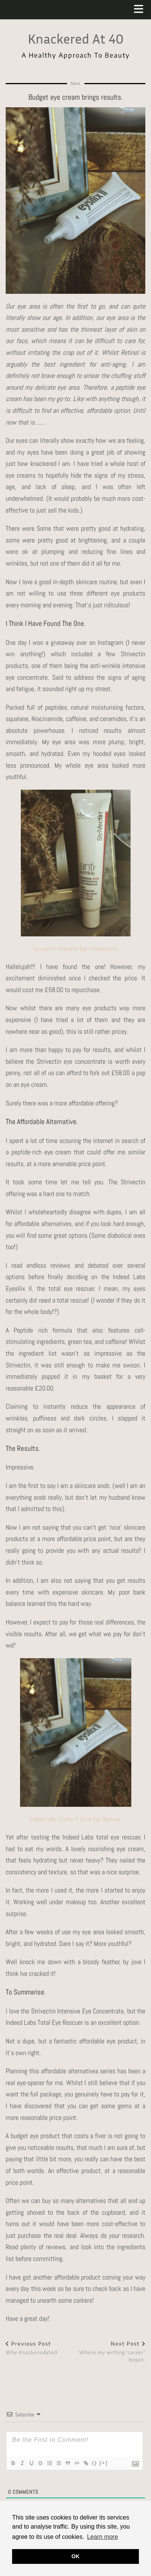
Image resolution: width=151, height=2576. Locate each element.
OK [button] (76, 2556)
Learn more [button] (102, 2537)
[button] (141, 9)
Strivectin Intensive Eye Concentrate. (75, 949)
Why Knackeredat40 (32, 2348)
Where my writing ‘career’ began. (111, 2352)
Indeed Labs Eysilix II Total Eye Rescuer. (75, 1819)
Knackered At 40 (76, 38)
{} (94, 2463)
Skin (76, 83)
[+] (104, 2463)
